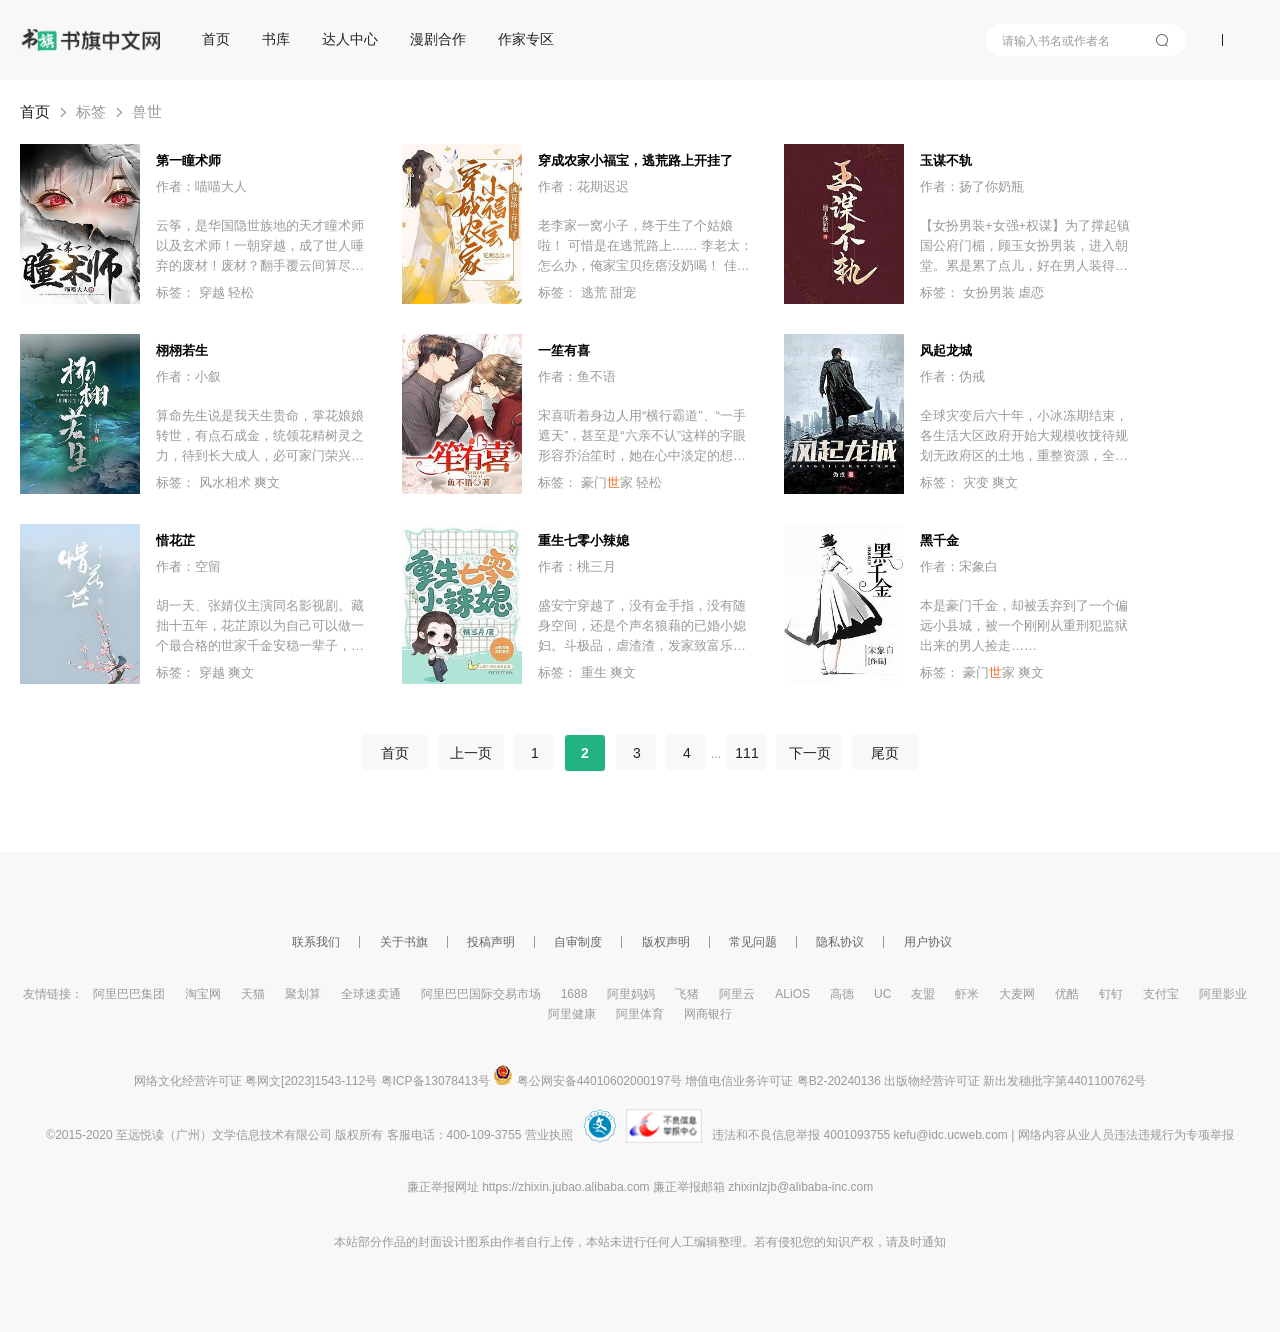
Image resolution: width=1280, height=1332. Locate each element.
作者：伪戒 (952, 376)
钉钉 (1111, 994)
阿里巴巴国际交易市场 (481, 994)
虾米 (967, 994)
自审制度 (578, 942)
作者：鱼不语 (577, 376)
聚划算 (303, 994)
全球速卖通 (371, 994)
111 (746, 753)
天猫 (253, 994)
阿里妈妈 (631, 994)
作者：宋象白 (959, 566)
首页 (216, 39)
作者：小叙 (188, 376)
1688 (574, 994)
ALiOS (792, 994)
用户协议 (928, 942)
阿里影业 (1223, 994)
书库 (276, 39)
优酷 (1067, 994)
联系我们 (316, 942)
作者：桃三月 (577, 566)
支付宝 (1161, 994)
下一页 (809, 753)
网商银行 (708, 1014)
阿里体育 (640, 1014)
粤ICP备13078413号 (435, 1081)
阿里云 (737, 994)
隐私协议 (840, 942)
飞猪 (687, 994)
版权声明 (666, 942)
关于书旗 (404, 942)
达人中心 (350, 39)
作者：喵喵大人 (201, 186)
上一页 (471, 753)
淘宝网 (203, 994)
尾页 (885, 753)
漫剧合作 (438, 39)
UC (882, 994)
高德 (842, 994)
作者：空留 (188, 566)
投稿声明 (491, 942)
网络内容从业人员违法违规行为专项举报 (1126, 1135)
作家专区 (526, 39)
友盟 (923, 994)
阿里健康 (572, 1014)
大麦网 (1017, 994)
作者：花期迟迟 (583, 186)
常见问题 (753, 942)
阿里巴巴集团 (129, 994)
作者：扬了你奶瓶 (972, 186)
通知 (934, 1242)
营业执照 (549, 1135)
